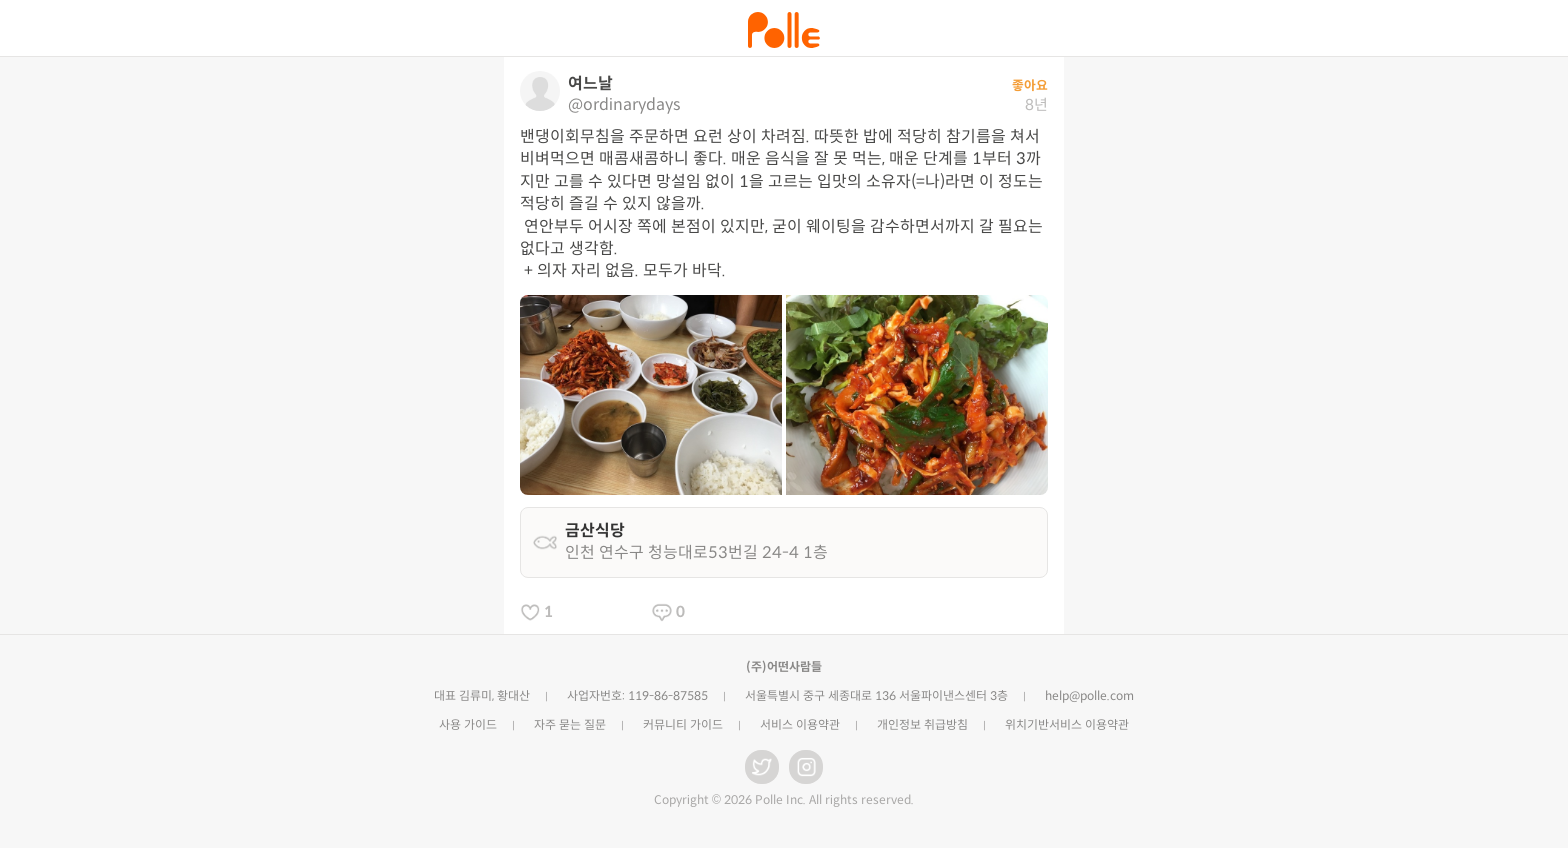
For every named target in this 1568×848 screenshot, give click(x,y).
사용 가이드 (468, 724)
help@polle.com (1089, 695)
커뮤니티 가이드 (683, 724)
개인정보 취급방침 (922, 724)
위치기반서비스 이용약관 (1067, 724)
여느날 (590, 83)
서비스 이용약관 (800, 724)
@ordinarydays (624, 104)
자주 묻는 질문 (570, 724)
